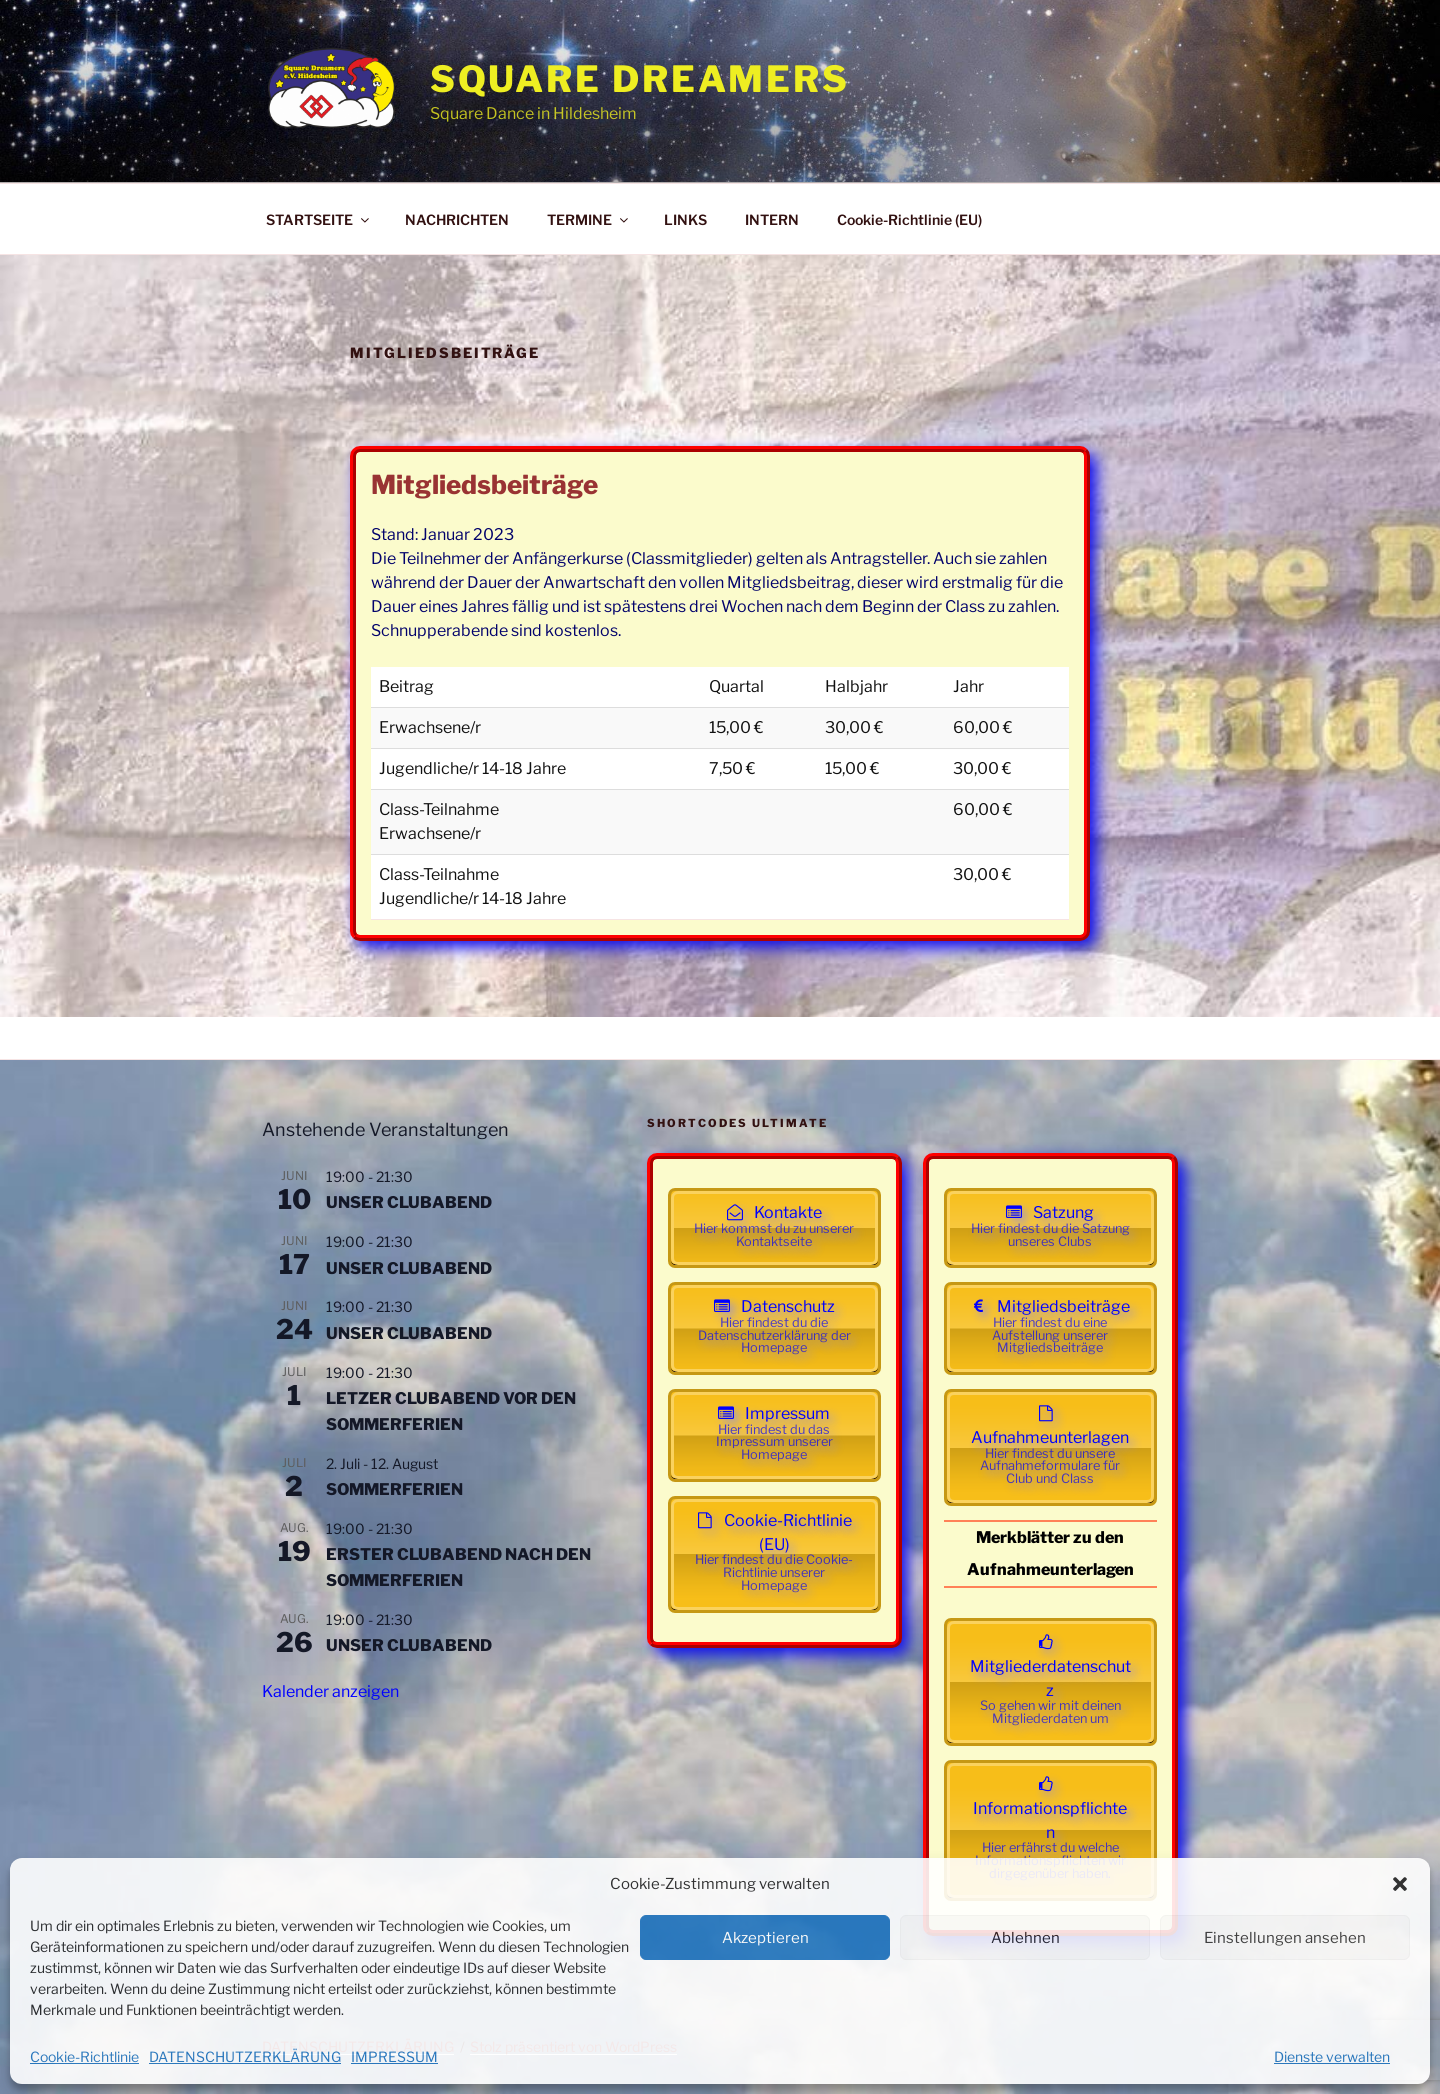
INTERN (772, 219)
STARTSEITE (319, 219)
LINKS (685, 219)
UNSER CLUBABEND (409, 1202)
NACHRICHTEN (457, 219)
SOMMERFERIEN (394, 1489)
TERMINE (589, 219)
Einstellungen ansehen (1285, 1938)
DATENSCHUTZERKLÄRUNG (245, 2056)
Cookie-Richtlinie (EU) (909, 219)
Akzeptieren (765, 1938)
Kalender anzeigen (330, 1691)
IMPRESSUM (394, 2056)
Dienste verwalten (1332, 2056)
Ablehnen (1025, 1938)
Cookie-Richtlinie (84, 2056)
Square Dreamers (640, 79)
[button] (1400, 1884)
